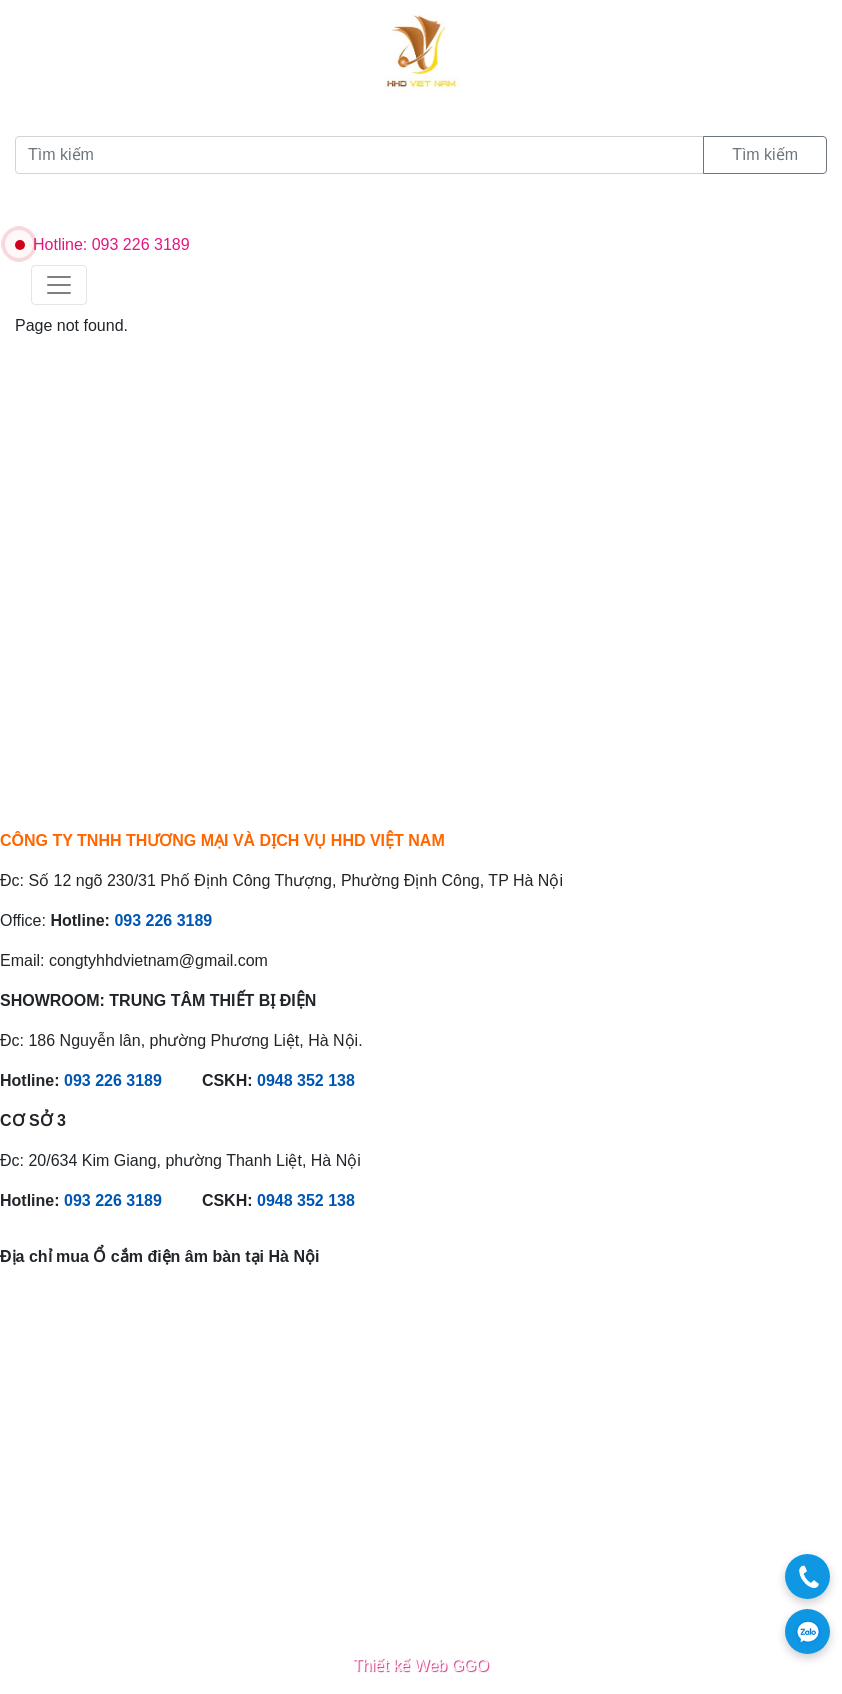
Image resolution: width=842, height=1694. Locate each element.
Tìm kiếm (765, 154)
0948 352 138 (306, 1080)
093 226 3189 (163, 920)
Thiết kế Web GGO (421, 1665)
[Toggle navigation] (59, 285)
